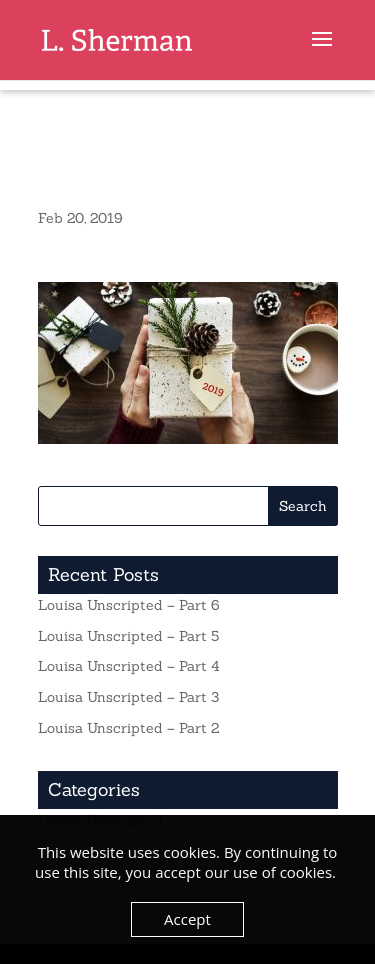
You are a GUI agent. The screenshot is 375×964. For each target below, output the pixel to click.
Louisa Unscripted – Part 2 (128, 728)
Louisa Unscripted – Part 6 (129, 605)
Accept (187, 919)
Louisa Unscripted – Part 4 (129, 666)
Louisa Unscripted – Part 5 (128, 636)
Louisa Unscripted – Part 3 (128, 697)
